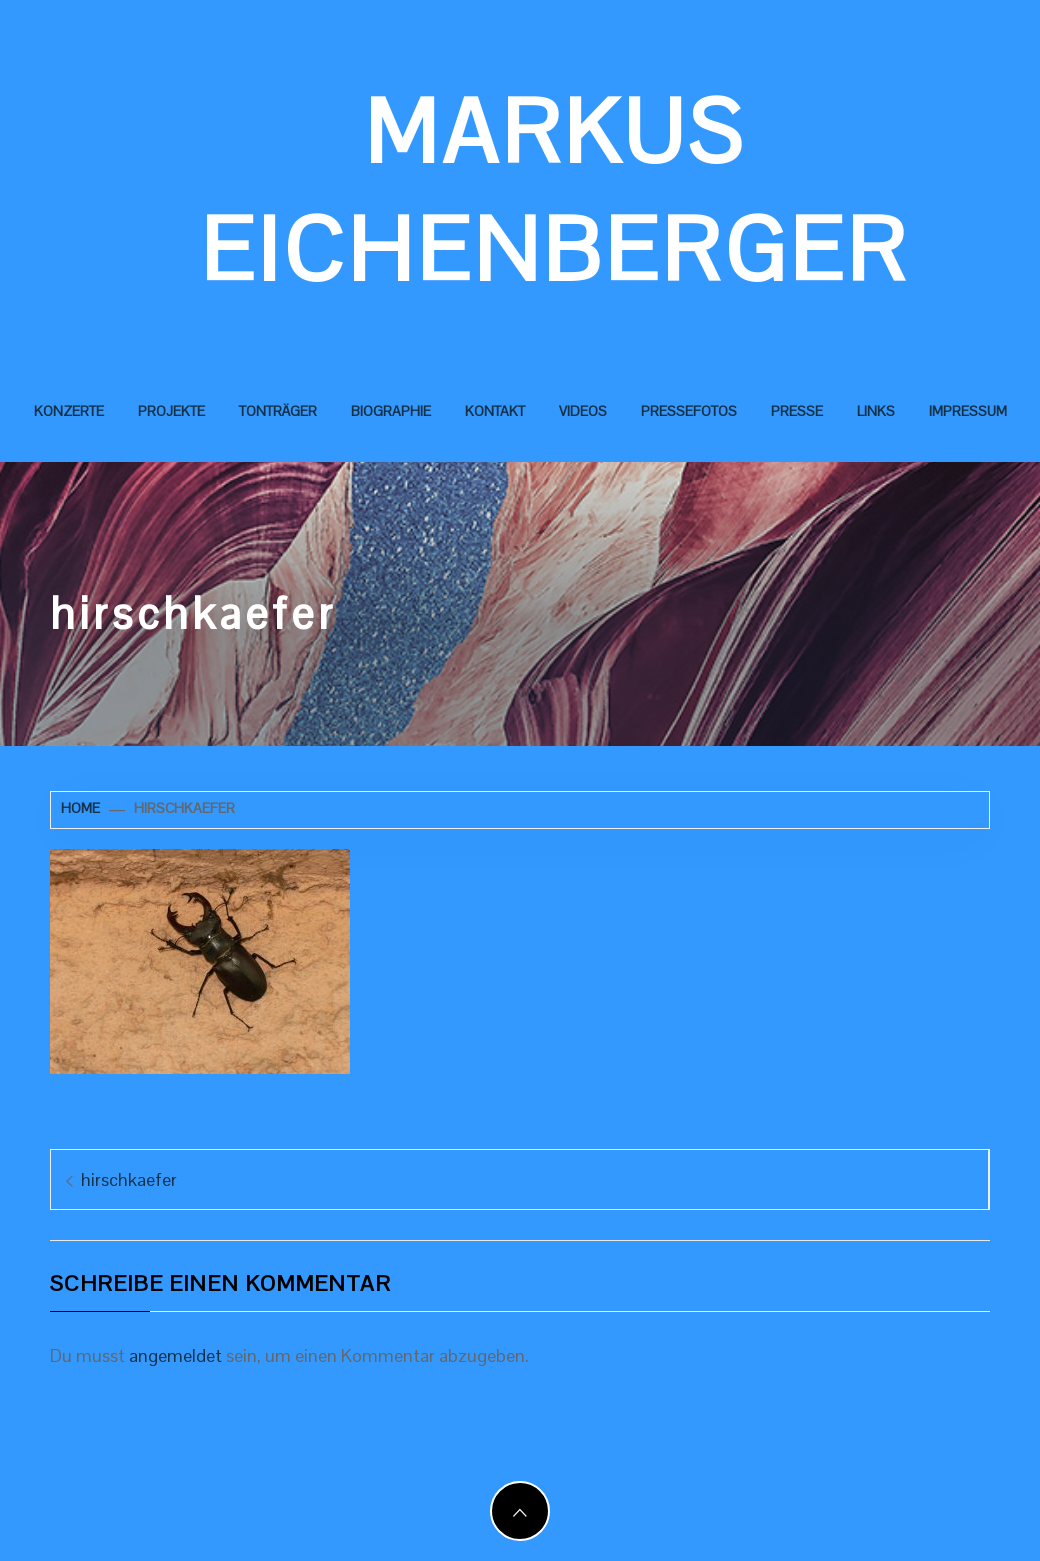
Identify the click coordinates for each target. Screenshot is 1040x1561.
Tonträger (278, 411)
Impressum (968, 411)
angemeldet (175, 1355)
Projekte (171, 411)
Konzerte (69, 411)
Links (876, 411)
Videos (583, 411)
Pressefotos (689, 411)
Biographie (391, 411)
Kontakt (495, 411)
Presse (797, 411)
